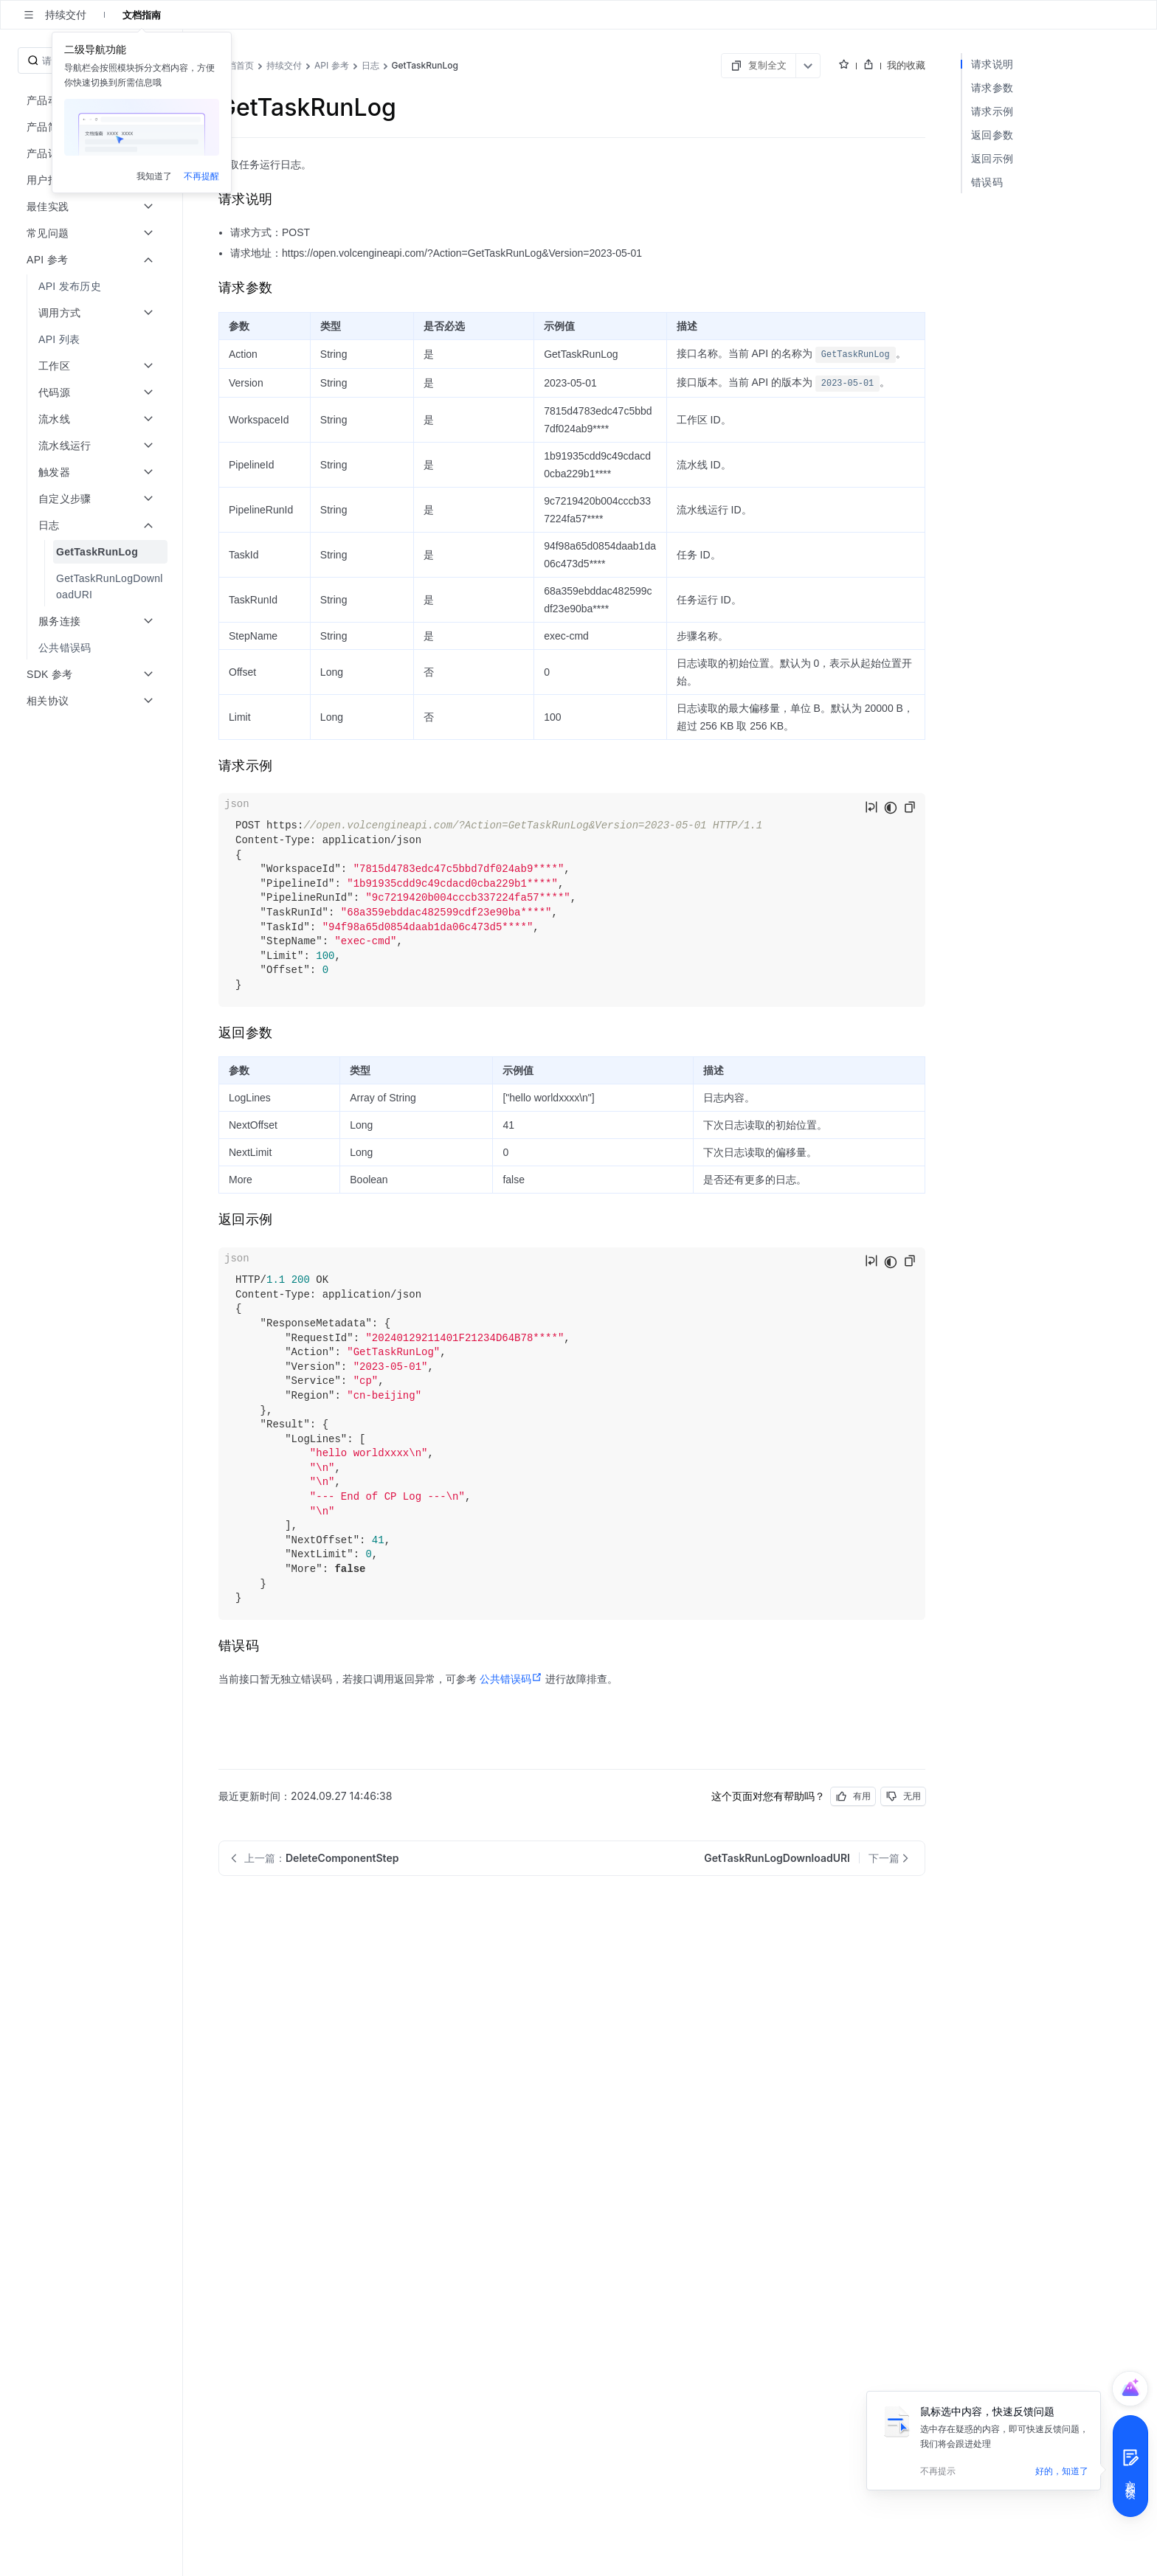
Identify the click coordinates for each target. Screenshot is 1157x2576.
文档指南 (141, 15)
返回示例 (992, 158)
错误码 (987, 182)
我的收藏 (906, 65)
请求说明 (992, 64)
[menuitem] (92, 286)
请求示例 (992, 111)
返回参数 (992, 134)
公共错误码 (511, 1679)
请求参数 (992, 87)
